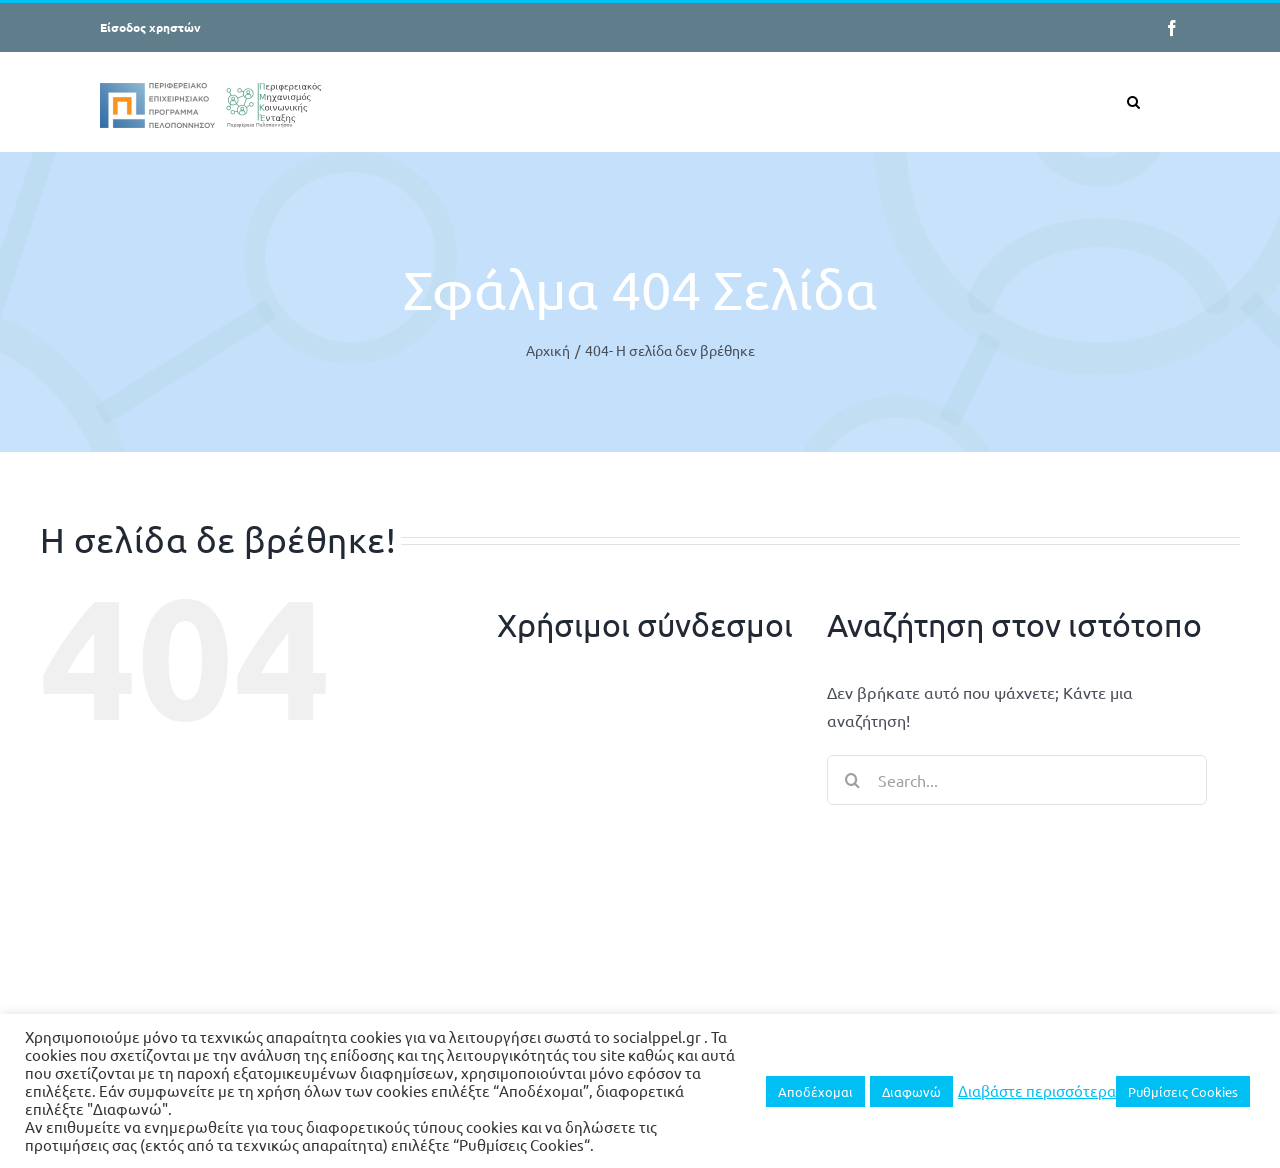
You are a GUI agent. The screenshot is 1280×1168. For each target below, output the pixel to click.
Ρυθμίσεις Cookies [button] (1183, 1091)
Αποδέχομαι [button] (815, 1091)
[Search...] (1017, 780)
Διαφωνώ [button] (911, 1091)
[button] (1133, 101)
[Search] (852, 780)
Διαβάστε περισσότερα (1037, 1091)
